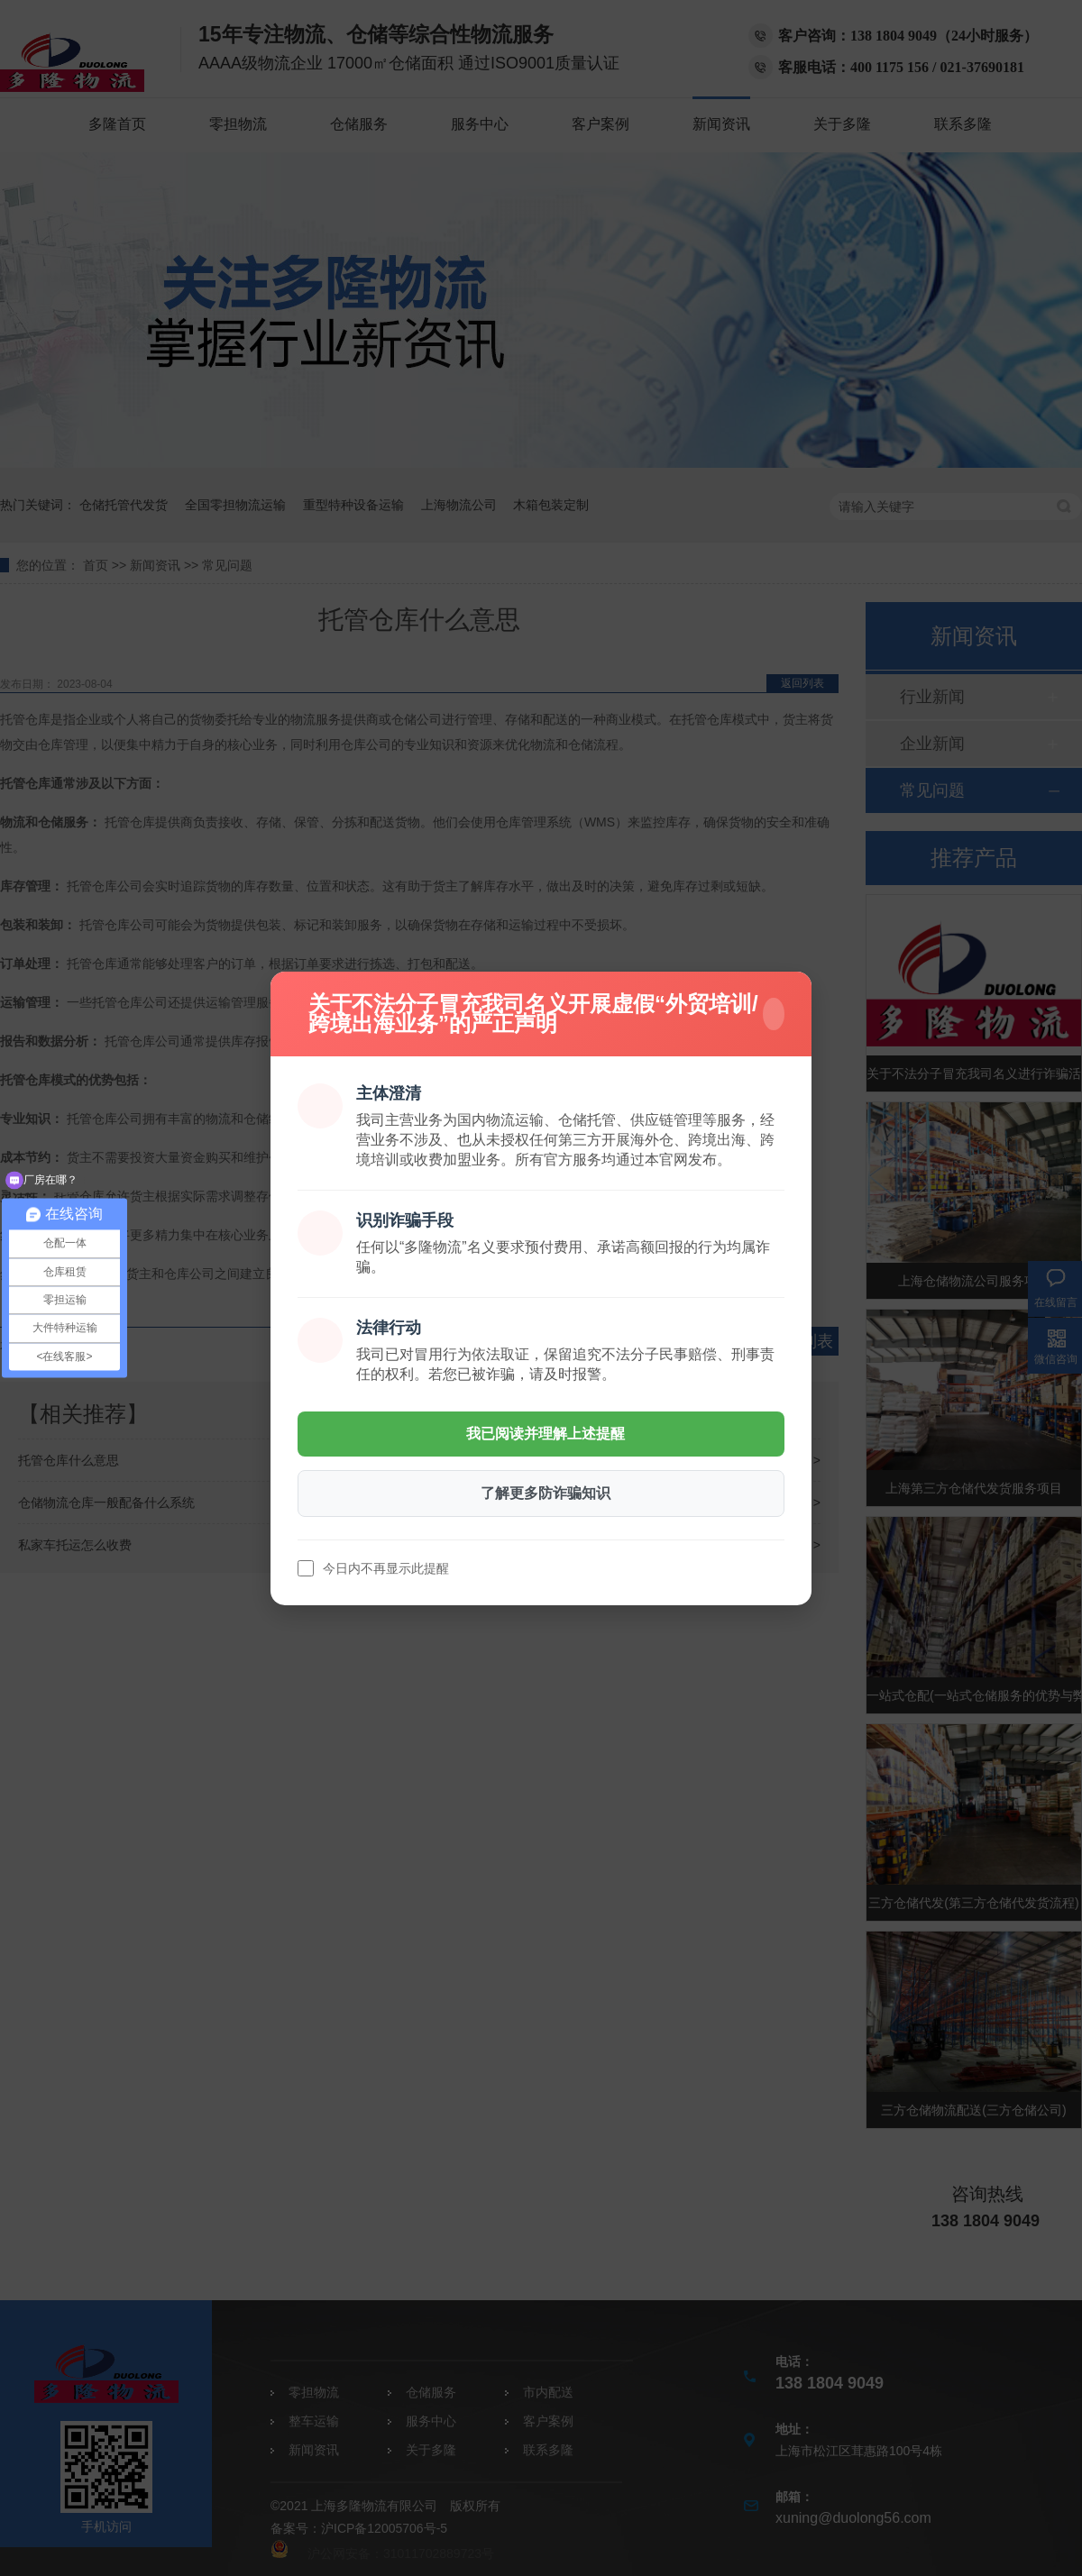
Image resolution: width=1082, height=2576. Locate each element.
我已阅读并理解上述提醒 (545, 1433)
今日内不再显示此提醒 (386, 1568)
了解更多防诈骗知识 (545, 1493)
